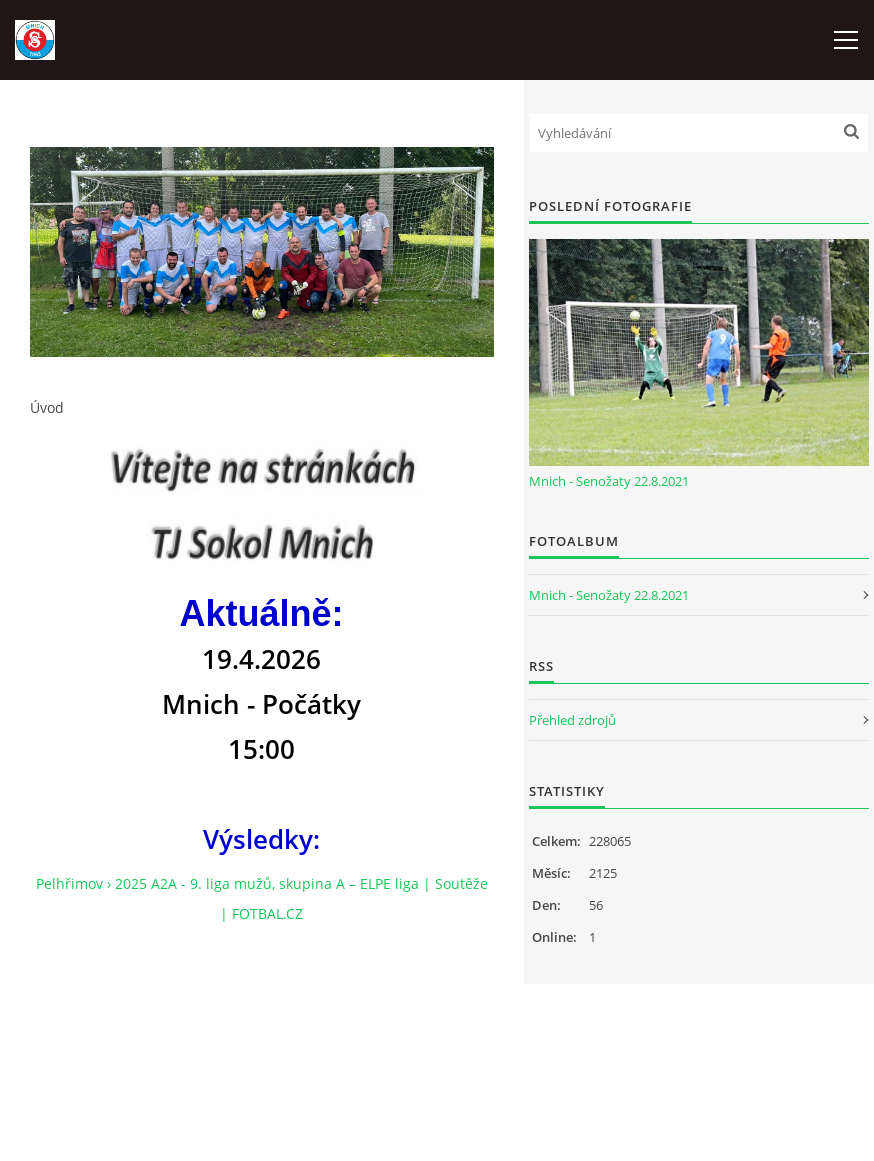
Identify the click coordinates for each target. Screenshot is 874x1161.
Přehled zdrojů (572, 720)
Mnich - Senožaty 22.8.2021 (609, 481)
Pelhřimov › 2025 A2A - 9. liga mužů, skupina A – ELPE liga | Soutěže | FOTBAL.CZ (262, 898)
